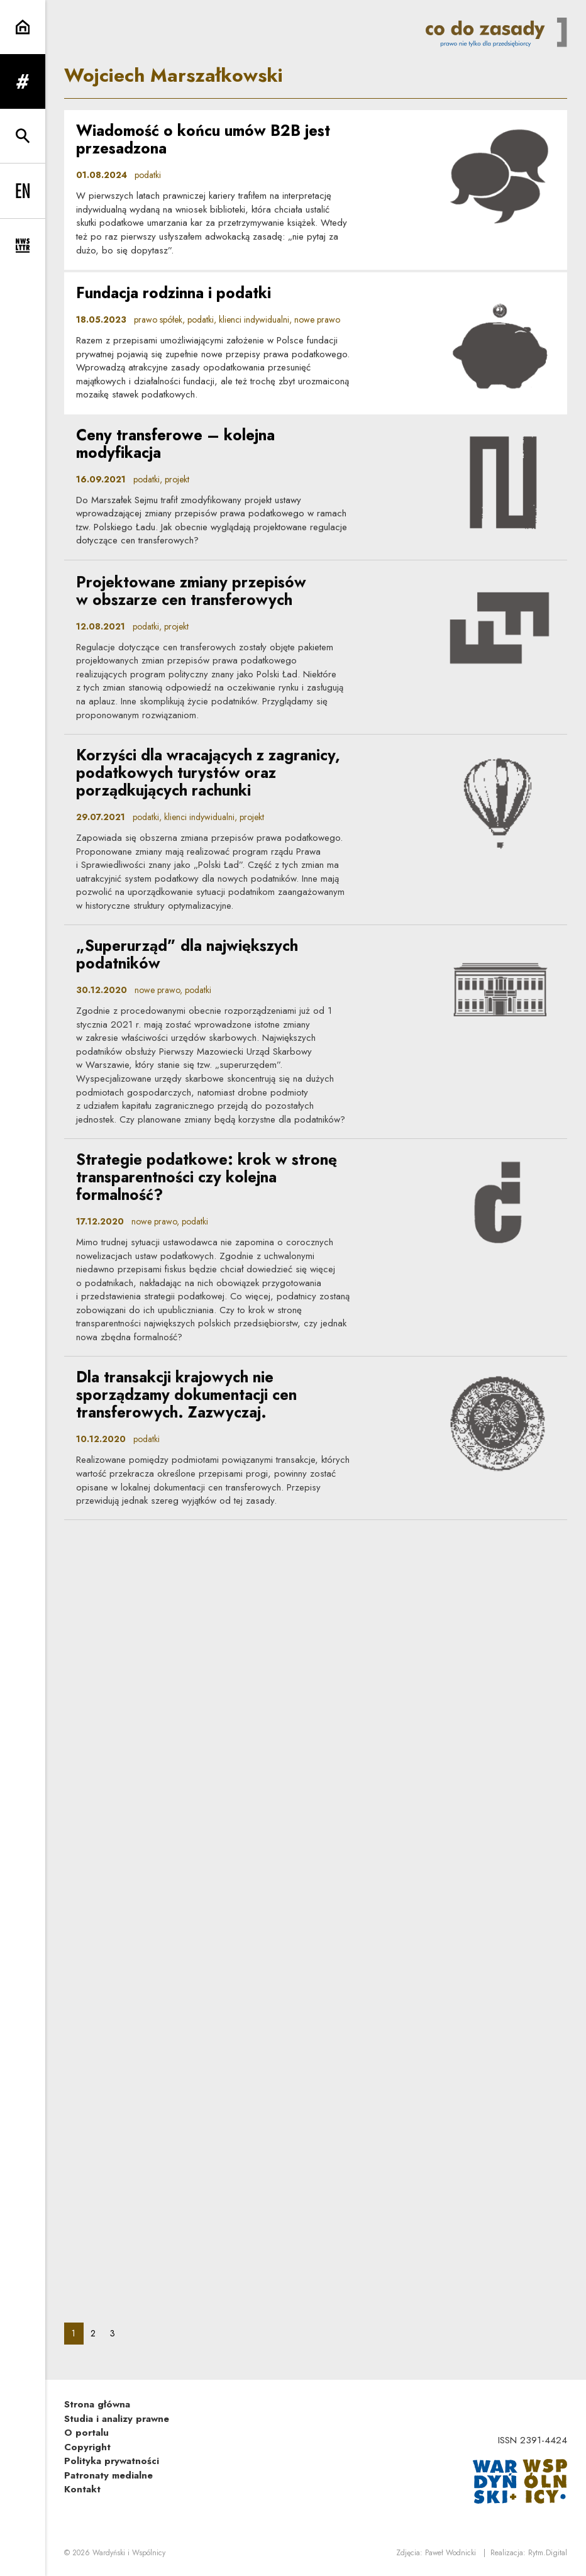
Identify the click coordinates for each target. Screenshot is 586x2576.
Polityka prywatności (111, 2461)
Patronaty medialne (108, 2475)
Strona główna (97, 2404)
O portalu (86, 2433)
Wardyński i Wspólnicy (128, 2552)
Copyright (87, 2447)
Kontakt (82, 2489)
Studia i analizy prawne (116, 2419)
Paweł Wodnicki (450, 2552)
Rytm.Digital (547, 2552)
